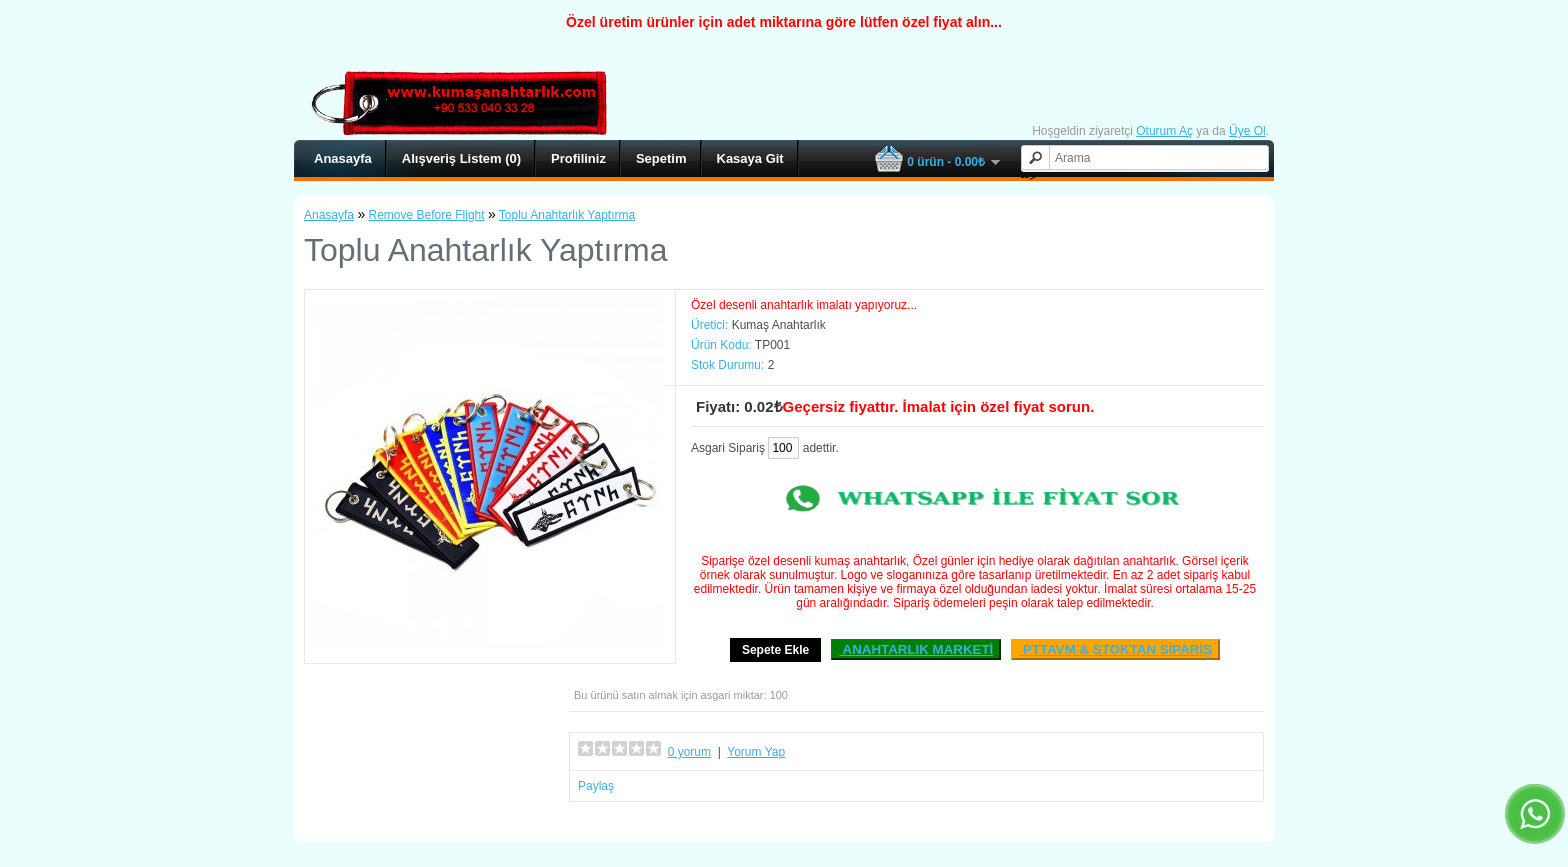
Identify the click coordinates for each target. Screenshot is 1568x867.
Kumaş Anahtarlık (779, 325)
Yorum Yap (756, 752)
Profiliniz (578, 158)
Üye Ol (1247, 131)
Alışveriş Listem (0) (461, 158)
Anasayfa (343, 158)
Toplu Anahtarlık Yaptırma (567, 215)
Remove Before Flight (427, 215)
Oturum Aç (1164, 131)
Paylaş (596, 786)
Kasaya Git (750, 158)
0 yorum (689, 752)
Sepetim (661, 158)
